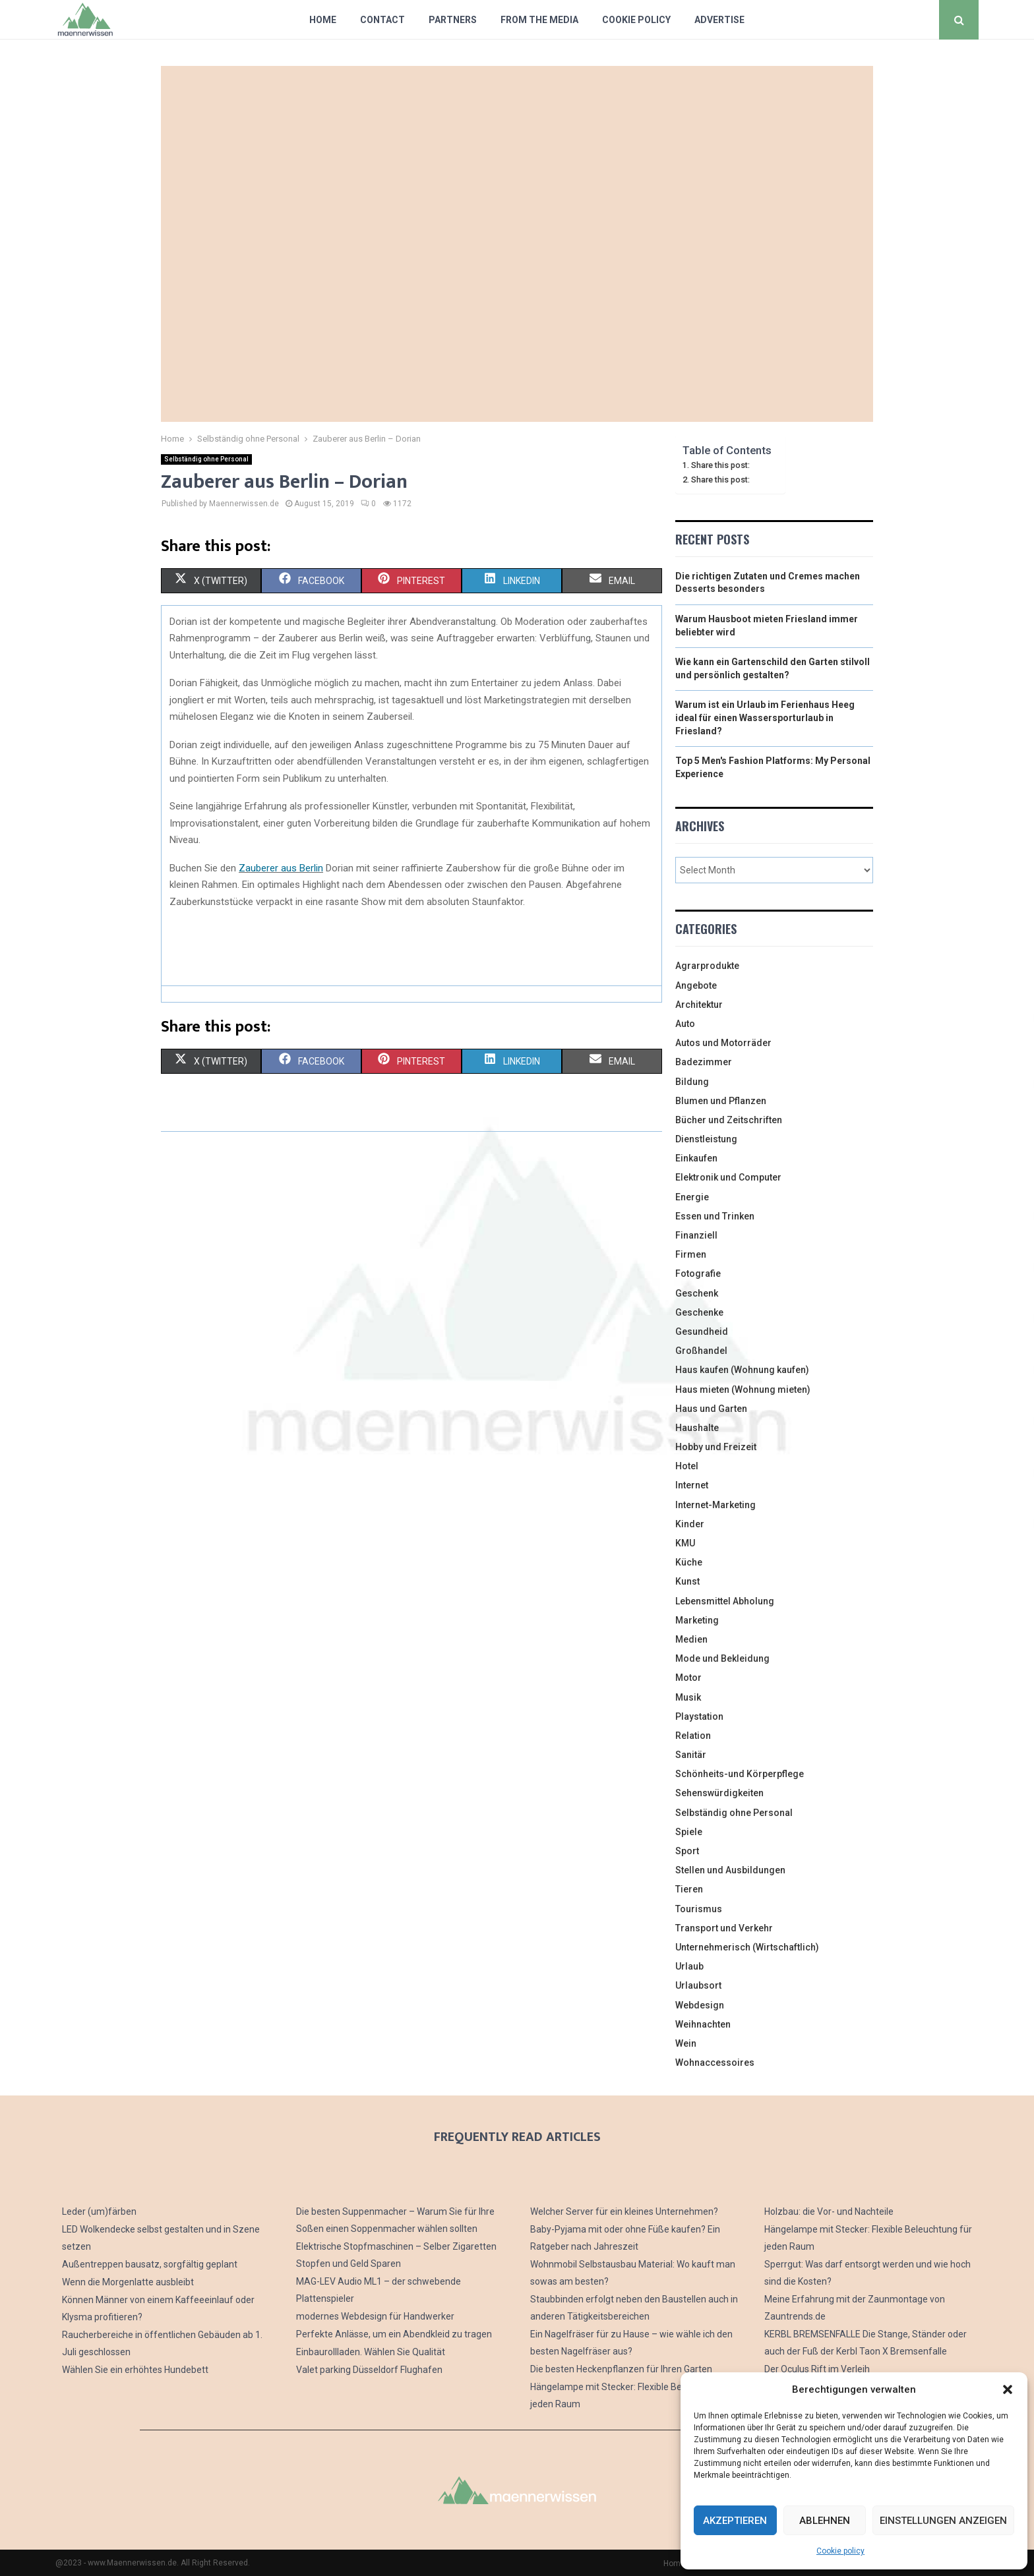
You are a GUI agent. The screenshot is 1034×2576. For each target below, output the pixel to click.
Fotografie (698, 1273)
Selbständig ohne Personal (206, 459)
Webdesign (699, 2005)
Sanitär (690, 1754)
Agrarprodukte (707, 965)
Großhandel (701, 1350)
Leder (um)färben (99, 2211)
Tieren (689, 1889)
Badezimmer (703, 1062)
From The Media (539, 20)
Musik (688, 1697)
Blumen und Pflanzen (720, 1101)
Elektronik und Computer (728, 1177)
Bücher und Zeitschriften (728, 1120)
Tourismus (698, 1909)
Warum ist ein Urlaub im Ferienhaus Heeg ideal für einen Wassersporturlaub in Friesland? (765, 717)
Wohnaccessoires (714, 2062)
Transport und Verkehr (724, 1928)
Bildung (692, 1081)
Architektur (699, 1004)
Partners (453, 20)
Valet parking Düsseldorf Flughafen (369, 2369)
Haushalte (697, 1427)
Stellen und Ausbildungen (730, 1870)
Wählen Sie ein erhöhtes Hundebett (135, 2369)
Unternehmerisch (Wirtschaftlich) (747, 1947)
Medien (691, 1639)
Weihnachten (703, 2024)
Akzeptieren (735, 2521)
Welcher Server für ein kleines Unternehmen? (624, 2211)
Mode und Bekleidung (722, 1658)
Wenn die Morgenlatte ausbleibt (128, 2282)
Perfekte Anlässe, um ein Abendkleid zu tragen (394, 2334)
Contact (382, 20)
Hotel (686, 1466)
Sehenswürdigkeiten (719, 1793)
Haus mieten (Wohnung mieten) (742, 1389)
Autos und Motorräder (723, 1043)
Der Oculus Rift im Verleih (817, 2369)
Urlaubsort (698, 1985)
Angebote (696, 985)
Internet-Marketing (715, 1505)
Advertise (719, 20)
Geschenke (699, 1312)
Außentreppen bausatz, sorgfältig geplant (149, 2264)
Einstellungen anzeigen (943, 2521)
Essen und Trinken (714, 1216)
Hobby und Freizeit (715, 1447)
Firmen (690, 1254)
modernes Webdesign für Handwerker (375, 2316)
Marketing (697, 1620)
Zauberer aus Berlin (281, 868)
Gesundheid (701, 1331)
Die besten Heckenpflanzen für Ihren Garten (621, 2369)
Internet (691, 1485)
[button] (1007, 2389)
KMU (685, 1543)
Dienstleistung (706, 1139)
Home (322, 20)
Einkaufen (696, 1158)
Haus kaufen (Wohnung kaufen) (742, 1369)
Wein (685, 2043)
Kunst (687, 1581)
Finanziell (696, 1235)
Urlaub (689, 1966)
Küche (688, 1562)
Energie (692, 1197)
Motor (688, 1677)
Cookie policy (840, 2551)
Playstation (699, 1716)
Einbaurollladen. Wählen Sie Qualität (370, 2352)
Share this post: (720, 465)
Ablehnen (824, 2521)
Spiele (688, 1832)
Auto (685, 1023)
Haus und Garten (711, 1408)
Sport (687, 1851)
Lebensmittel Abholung (724, 1601)
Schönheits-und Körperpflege (739, 1774)
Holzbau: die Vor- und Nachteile (829, 2211)
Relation (693, 1735)
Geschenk (696, 1293)
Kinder (689, 1524)
